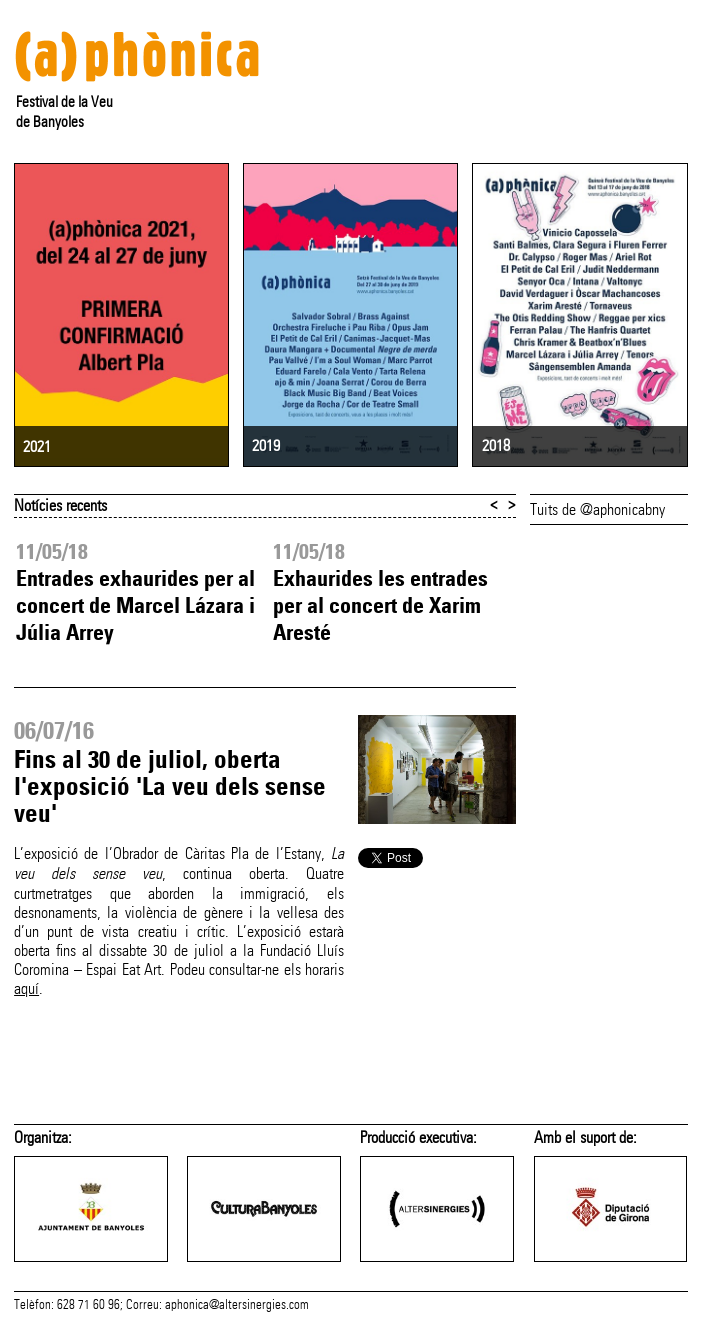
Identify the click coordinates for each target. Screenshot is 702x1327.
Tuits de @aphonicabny (597, 509)
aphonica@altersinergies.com (237, 1305)
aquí (26, 988)
